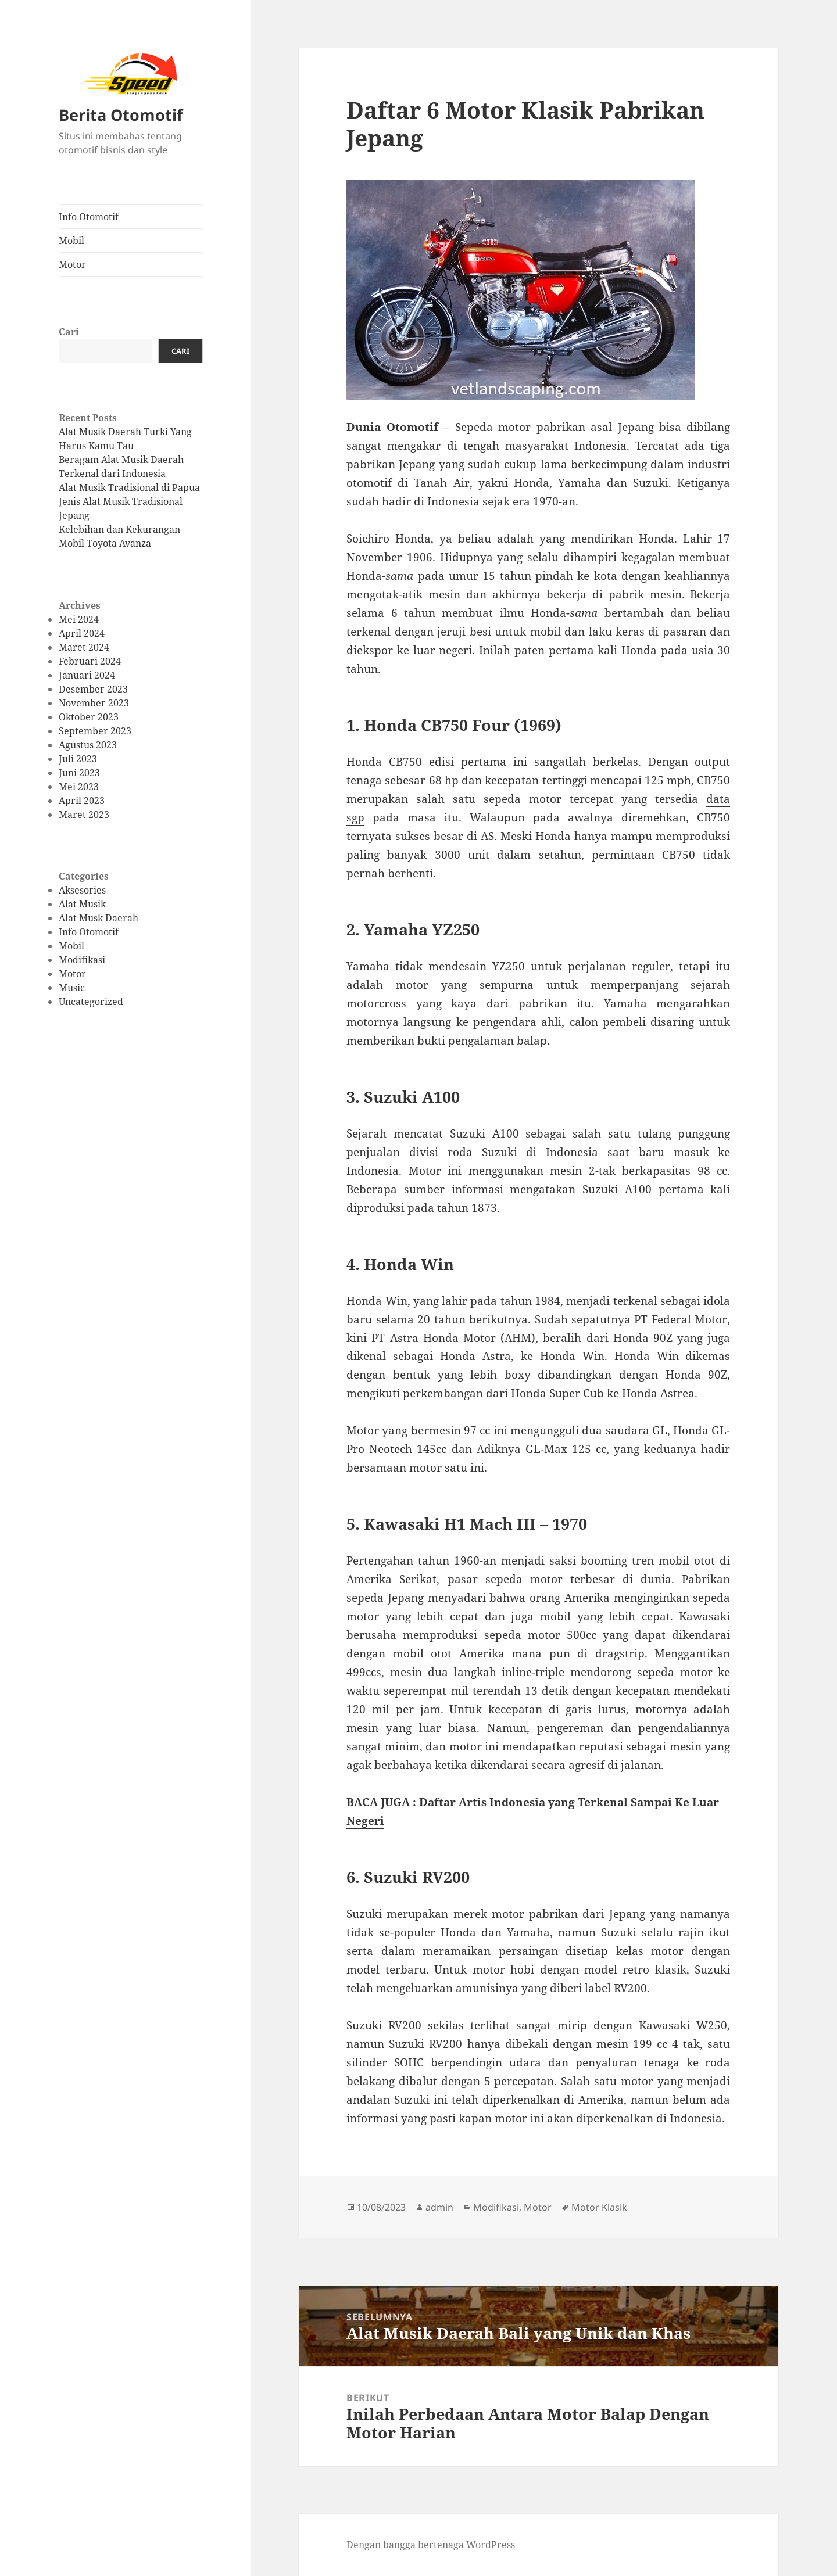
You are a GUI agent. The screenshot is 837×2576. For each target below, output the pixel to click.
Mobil (71, 240)
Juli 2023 (78, 758)
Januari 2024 (87, 675)
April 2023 (82, 800)
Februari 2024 (90, 661)
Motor (72, 264)
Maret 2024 (84, 647)
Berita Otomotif (121, 114)
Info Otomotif (89, 216)
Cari (69, 331)
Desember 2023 (93, 689)
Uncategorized (91, 1001)
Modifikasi (82, 959)
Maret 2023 (84, 814)
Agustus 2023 (88, 744)
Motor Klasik (599, 2207)
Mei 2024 (79, 619)
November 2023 (94, 703)
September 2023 (95, 730)
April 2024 (82, 633)
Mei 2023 (79, 786)
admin (439, 2207)
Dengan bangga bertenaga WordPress (430, 2544)
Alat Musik (82, 904)
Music (72, 987)
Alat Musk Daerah (98, 918)
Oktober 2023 (89, 717)
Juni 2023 (79, 772)
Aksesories (82, 890)
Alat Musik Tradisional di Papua (129, 487)
